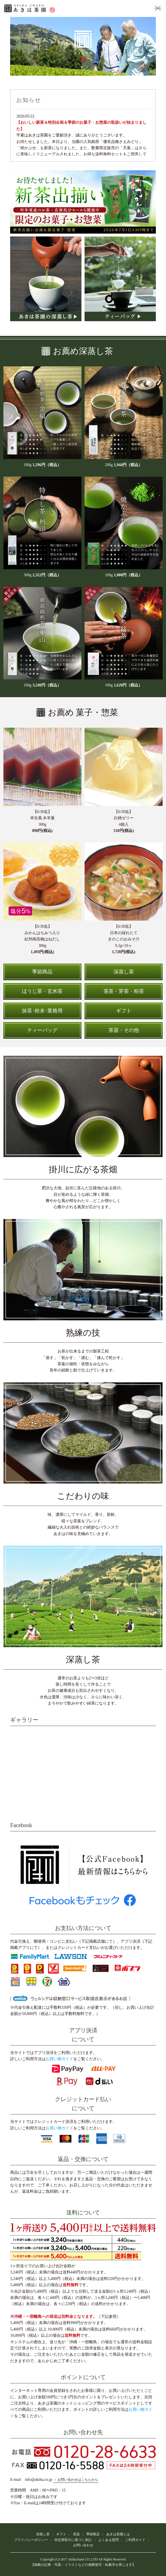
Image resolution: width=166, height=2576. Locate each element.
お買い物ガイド (59, 2059)
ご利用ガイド (135, 2540)
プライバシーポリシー (31, 2540)
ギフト (61, 2534)
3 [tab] (76, 67)
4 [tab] (82, 67)
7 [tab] (98, 67)
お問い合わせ (83, 2545)
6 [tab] (93, 67)
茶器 (76, 2534)
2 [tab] (70, 67)
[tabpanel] (83, 46)
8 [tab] (104, 67)
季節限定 (93, 2534)
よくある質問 (108, 2540)
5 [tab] (87, 67)
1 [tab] (65, 67)
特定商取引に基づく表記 (73, 2540)
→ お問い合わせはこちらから (75, 2480)
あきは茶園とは (118, 2534)
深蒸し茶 (43, 2534)
